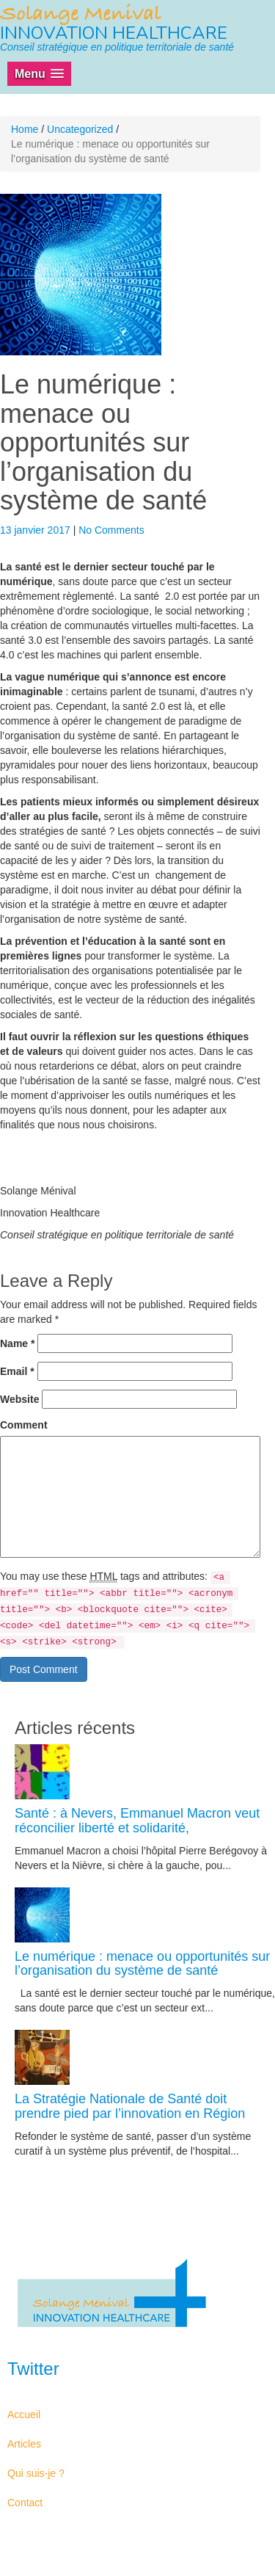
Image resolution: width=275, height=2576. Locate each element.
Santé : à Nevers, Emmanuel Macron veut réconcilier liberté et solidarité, (137, 1820)
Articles (24, 2444)
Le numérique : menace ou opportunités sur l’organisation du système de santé (142, 1963)
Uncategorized (80, 129)
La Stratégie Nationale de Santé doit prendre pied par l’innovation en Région (130, 2106)
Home (24, 129)
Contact (25, 2502)
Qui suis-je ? (36, 2473)
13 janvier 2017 (36, 530)
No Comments (111, 530)
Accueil (23, 2414)
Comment (24, 1425)
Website (19, 1399)
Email (17, 1371)
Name (17, 1343)
